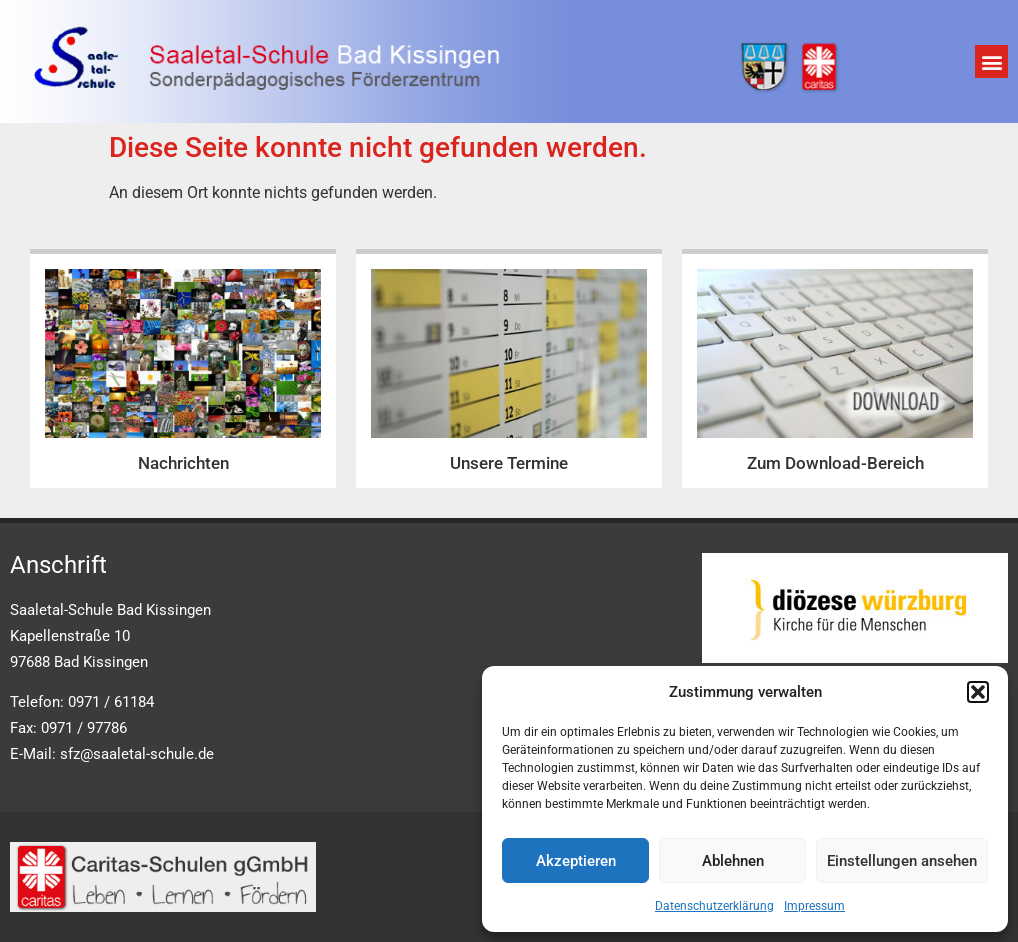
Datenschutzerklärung (714, 906)
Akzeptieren (576, 861)
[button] (978, 692)
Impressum (814, 906)
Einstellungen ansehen (902, 861)
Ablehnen (733, 861)
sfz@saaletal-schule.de (137, 754)
